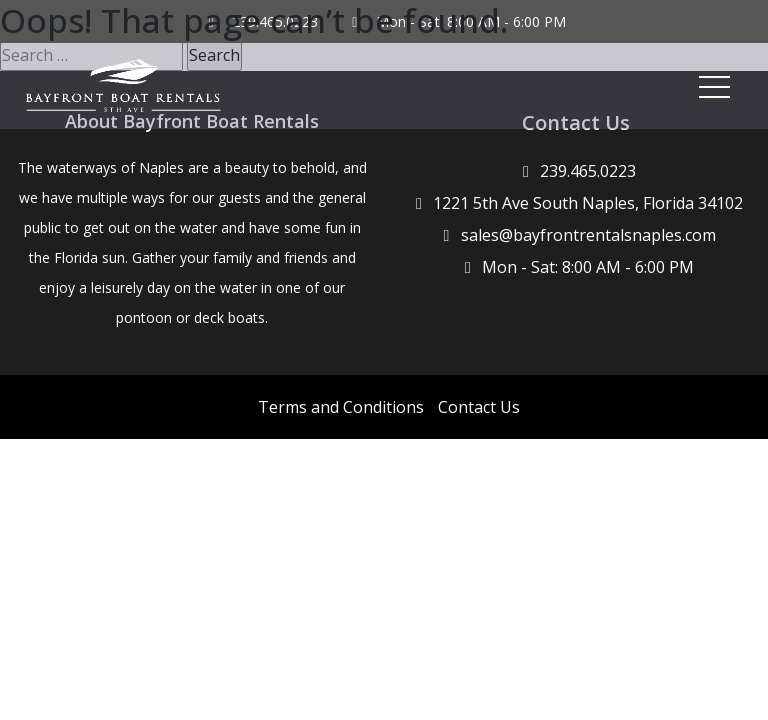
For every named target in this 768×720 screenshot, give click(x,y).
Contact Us (479, 407)
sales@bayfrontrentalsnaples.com (588, 235)
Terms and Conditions (341, 407)
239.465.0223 (588, 171)
